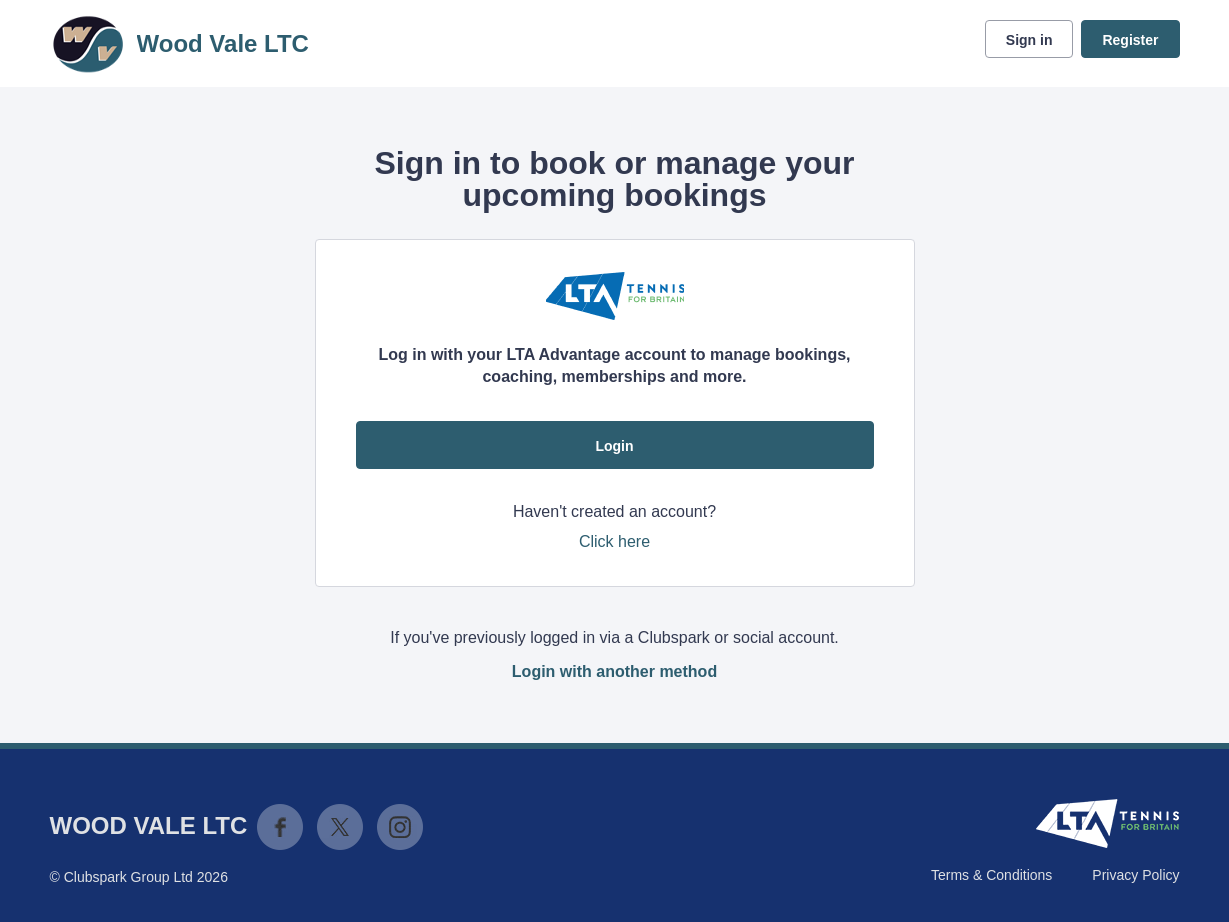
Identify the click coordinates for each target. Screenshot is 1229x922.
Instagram (400, 827)
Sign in (1029, 40)
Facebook (280, 827)
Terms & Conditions (991, 875)
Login (614, 446)
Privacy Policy (1135, 875)
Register (1130, 40)
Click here (614, 541)
